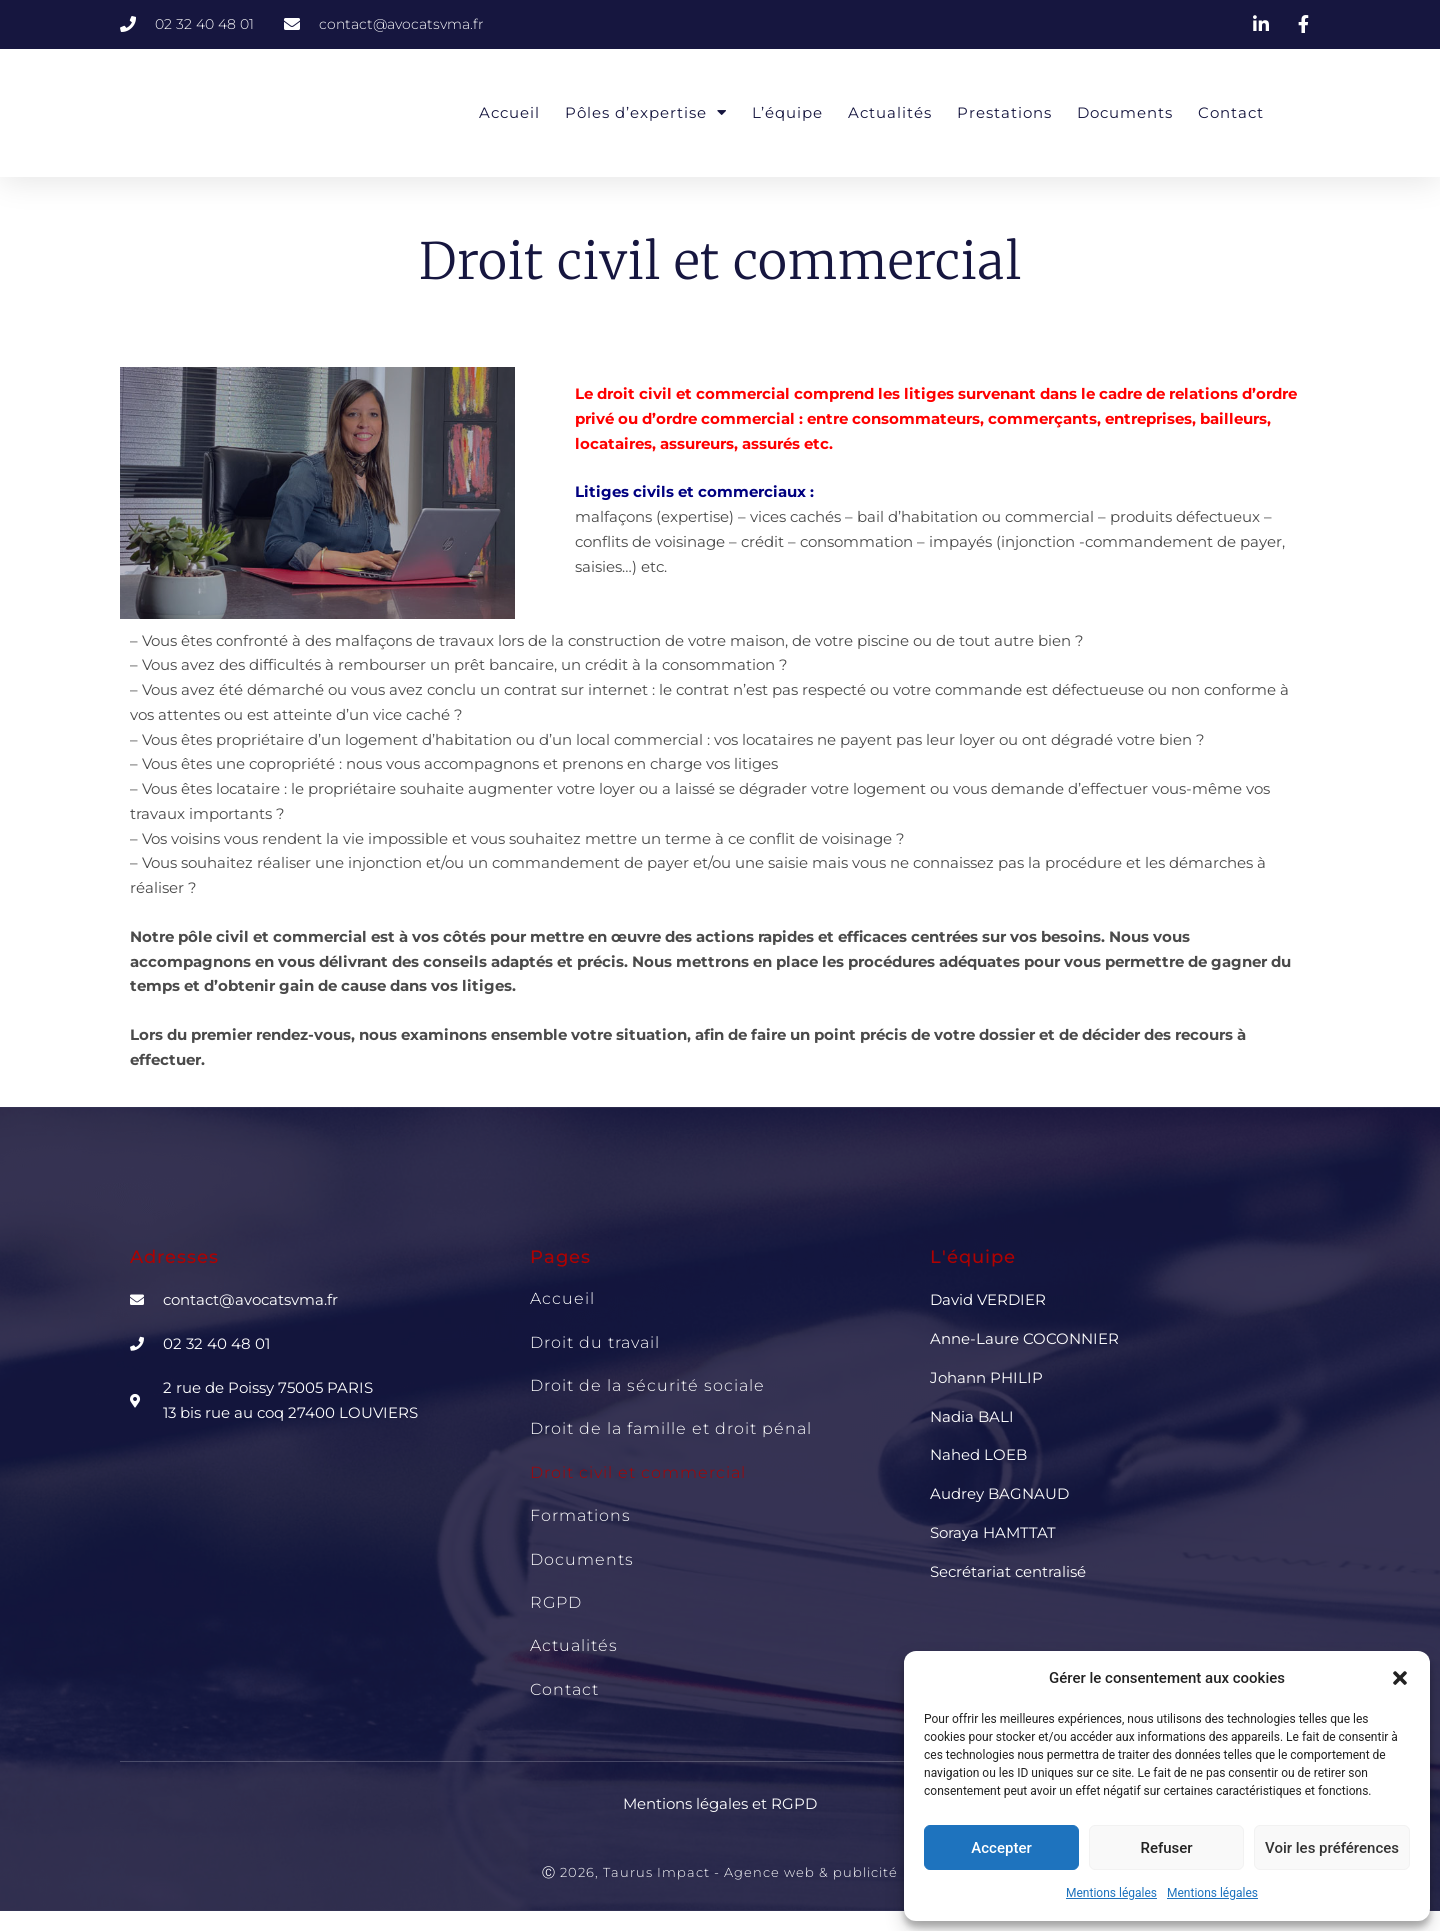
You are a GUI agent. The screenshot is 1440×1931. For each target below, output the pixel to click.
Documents (1125, 112)
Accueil (509, 112)
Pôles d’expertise (646, 112)
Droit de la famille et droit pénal (671, 1428)
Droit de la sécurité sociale (647, 1385)
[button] (1400, 1678)
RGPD (556, 1602)
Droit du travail (595, 1342)
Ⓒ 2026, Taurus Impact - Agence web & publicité (720, 1872)
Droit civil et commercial (638, 1472)
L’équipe (787, 112)
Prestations (1004, 112)
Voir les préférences (1332, 1848)
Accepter (1001, 1848)
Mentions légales (1111, 1893)
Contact (1231, 112)
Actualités (890, 112)
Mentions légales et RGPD (720, 1803)
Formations (580, 1515)
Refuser (1166, 1848)
